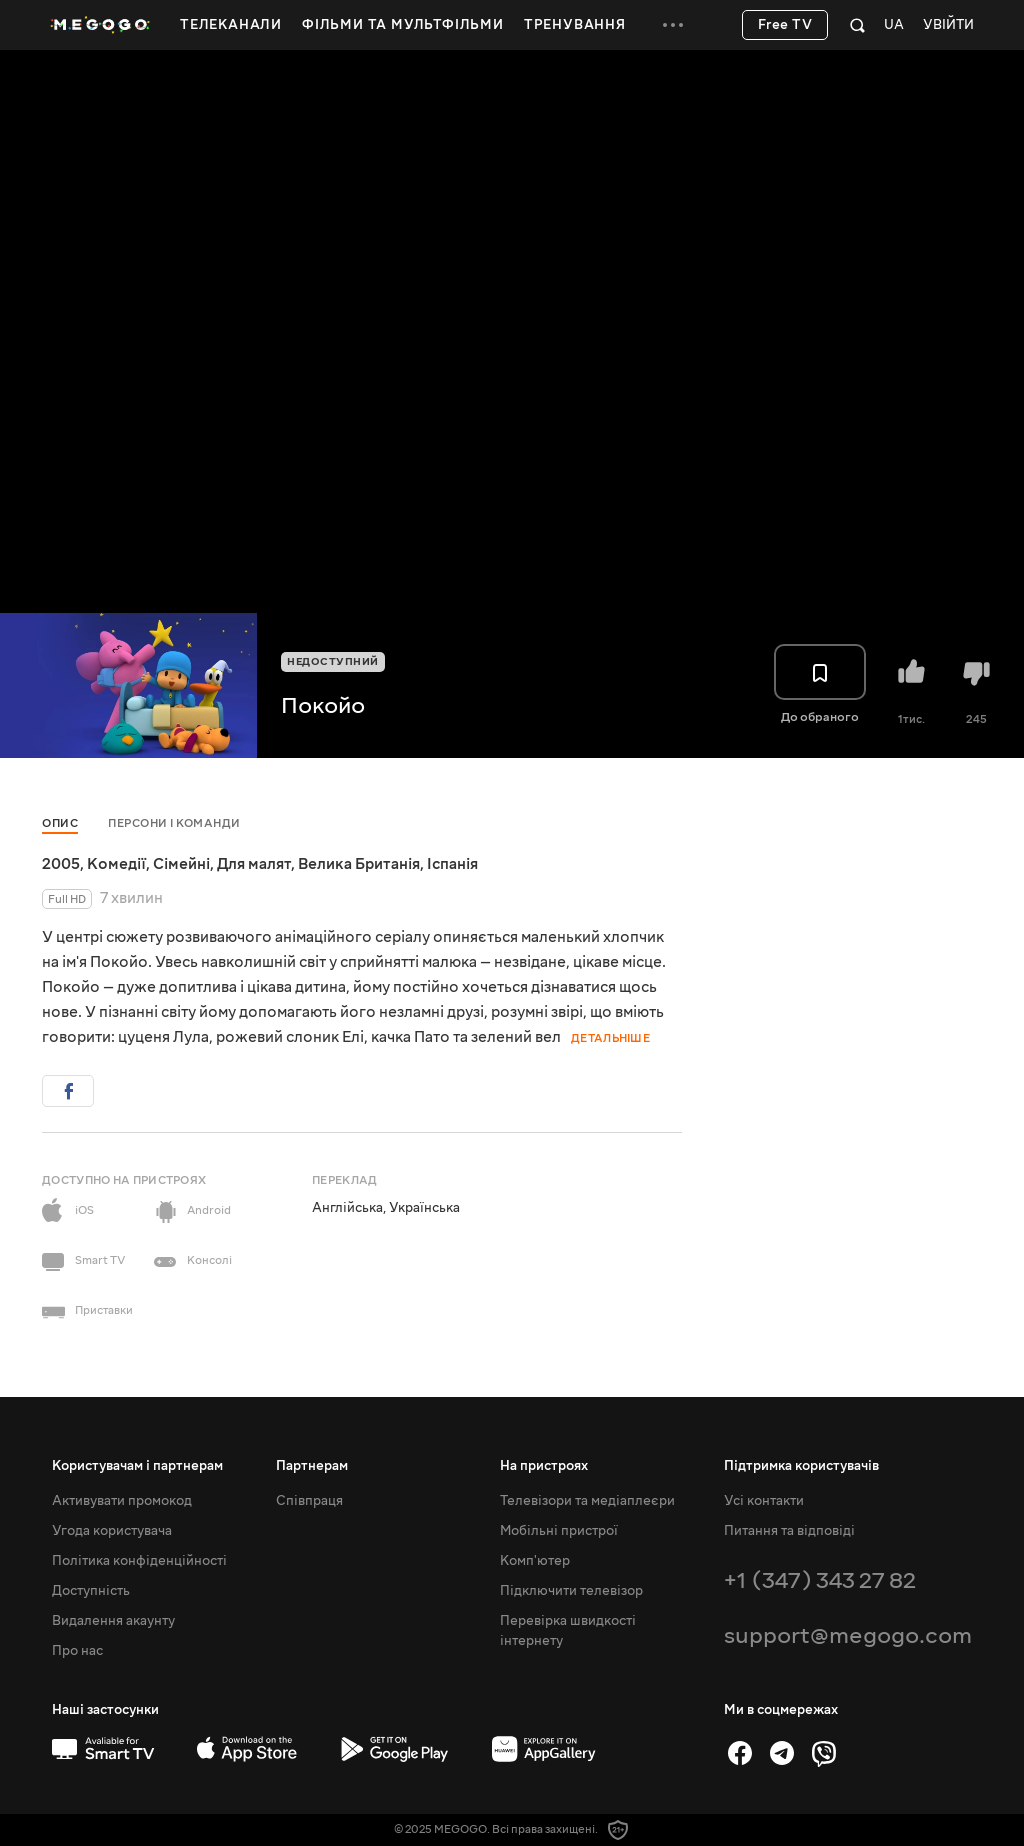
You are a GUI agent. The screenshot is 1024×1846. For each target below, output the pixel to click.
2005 (61, 864)
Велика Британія (359, 864)
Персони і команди (174, 823)
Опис (60, 823)
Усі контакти (764, 1501)
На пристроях (544, 1466)
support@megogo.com (848, 1635)
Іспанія (452, 864)
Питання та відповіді (789, 1531)
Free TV (785, 25)
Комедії (116, 864)
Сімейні (181, 864)
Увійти (948, 25)
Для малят (254, 864)
